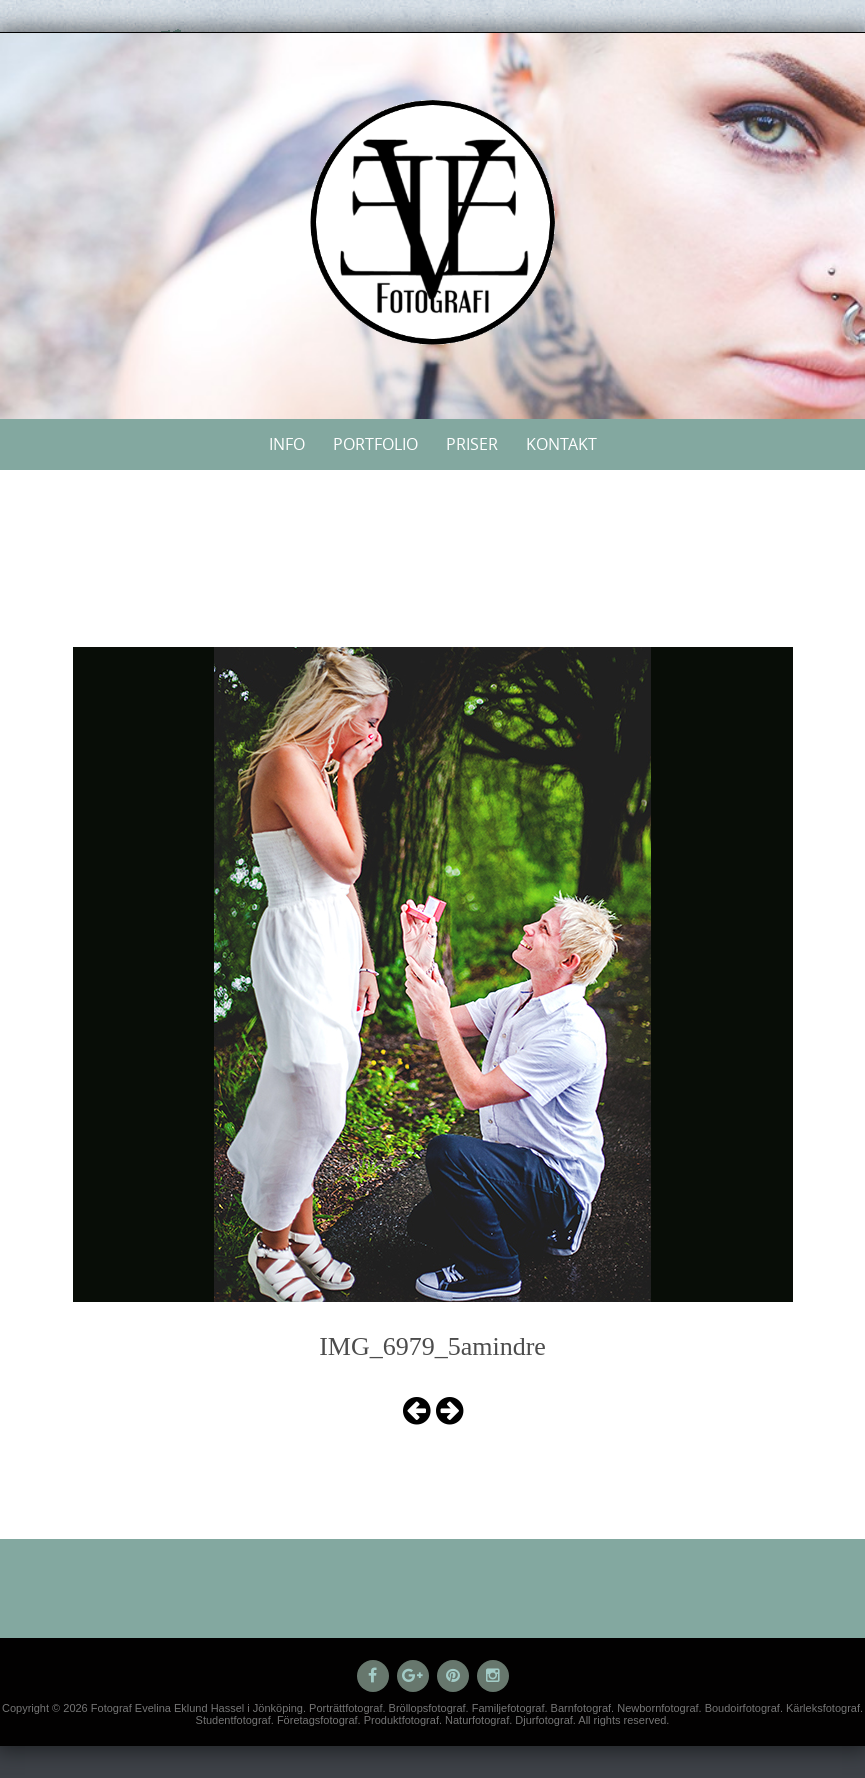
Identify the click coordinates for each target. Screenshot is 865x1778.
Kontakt (561, 444)
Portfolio (375, 444)
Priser (472, 444)
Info (287, 444)
